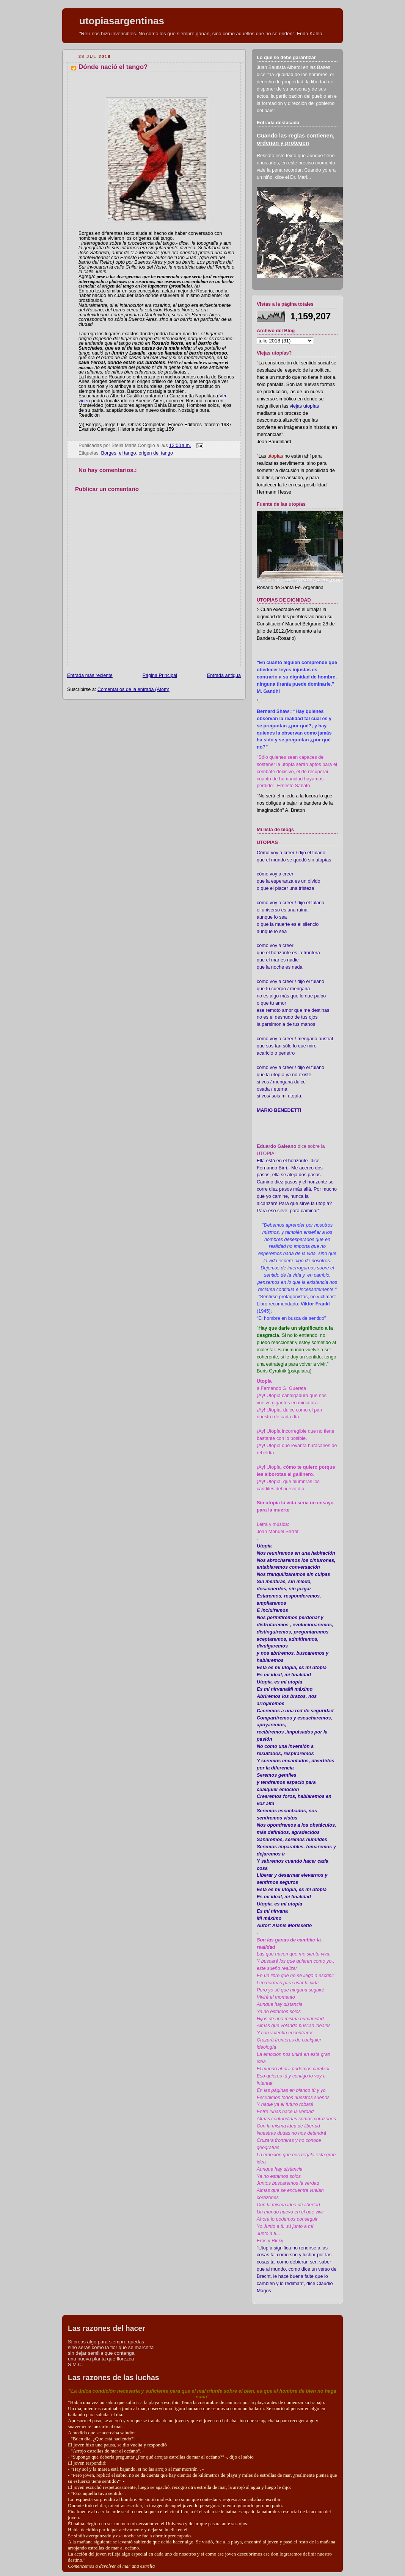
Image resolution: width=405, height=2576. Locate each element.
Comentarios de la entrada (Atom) (133, 689)
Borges (108, 453)
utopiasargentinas (121, 21)
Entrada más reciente (90, 675)
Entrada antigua (224, 675)
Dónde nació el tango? (113, 66)
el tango (127, 453)
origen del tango (155, 453)
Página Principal (160, 675)
